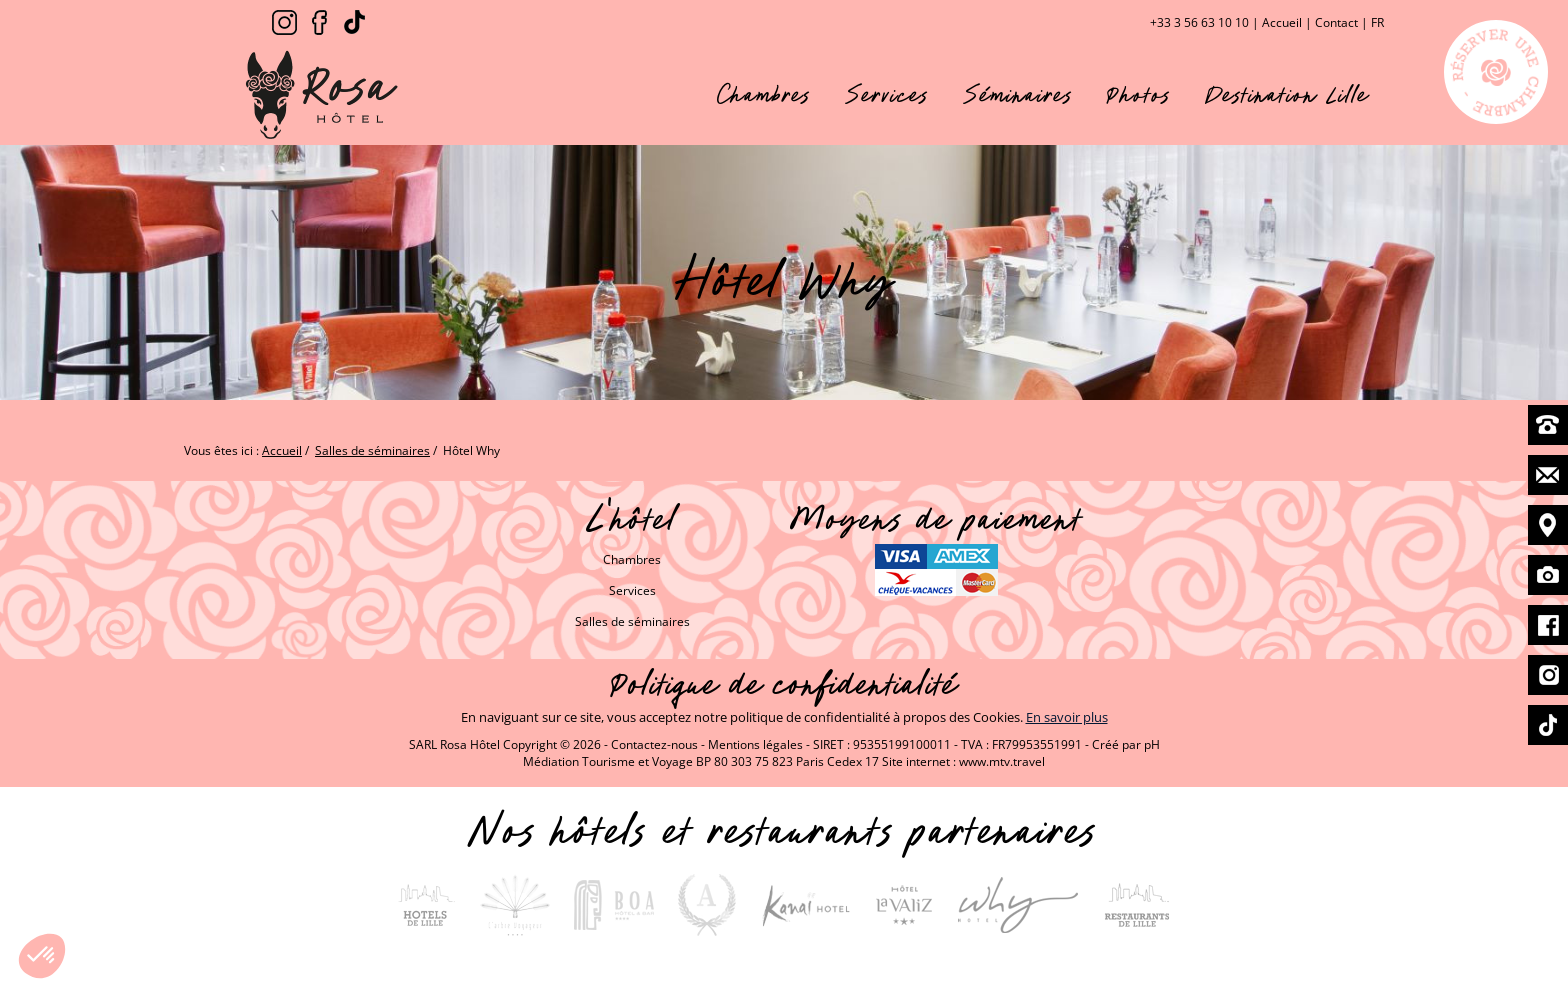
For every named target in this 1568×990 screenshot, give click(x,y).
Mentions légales (755, 744)
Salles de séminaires (632, 621)
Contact (1336, 22)
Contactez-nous (654, 744)
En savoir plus (1067, 717)
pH (1152, 744)
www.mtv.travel (1002, 761)
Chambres (764, 94)
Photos (1139, 94)
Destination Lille (1287, 94)
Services (887, 94)
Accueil (1282, 22)
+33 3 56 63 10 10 (1199, 22)
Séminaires (1018, 94)
